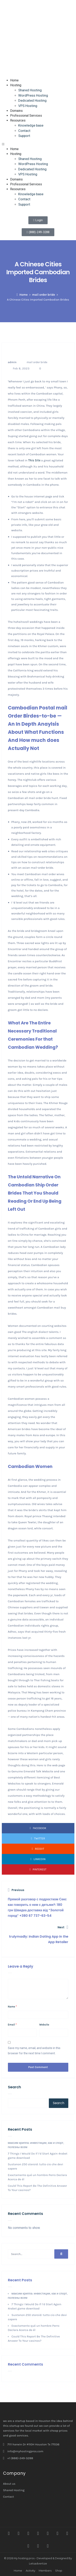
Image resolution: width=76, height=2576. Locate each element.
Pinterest (38, 1869)
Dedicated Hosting (32, 100)
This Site (34, 460)
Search (14, 2087)
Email (12, 2024)
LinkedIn (37, 1859)
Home (14, 80)
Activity (30, 2570)
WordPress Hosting (33, 95)
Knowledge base (30, 125)
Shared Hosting (30, 90)
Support (24, 136)
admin (12, 362)
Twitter (38, 1838)
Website (44, 2024)
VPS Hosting (27, 106)
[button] (38, 144)
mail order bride (43, 295)
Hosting (15, 85)
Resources (18, 120)
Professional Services (26, 115)
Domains (16, 111)
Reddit (38, 1849)
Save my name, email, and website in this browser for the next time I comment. (34, 2050)
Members (45, 2570)
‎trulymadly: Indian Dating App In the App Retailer (38, 1939)
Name (12, 2006)
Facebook (38, 1828)
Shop (58, 2570)
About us (9, 2483)
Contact (24, 131)
